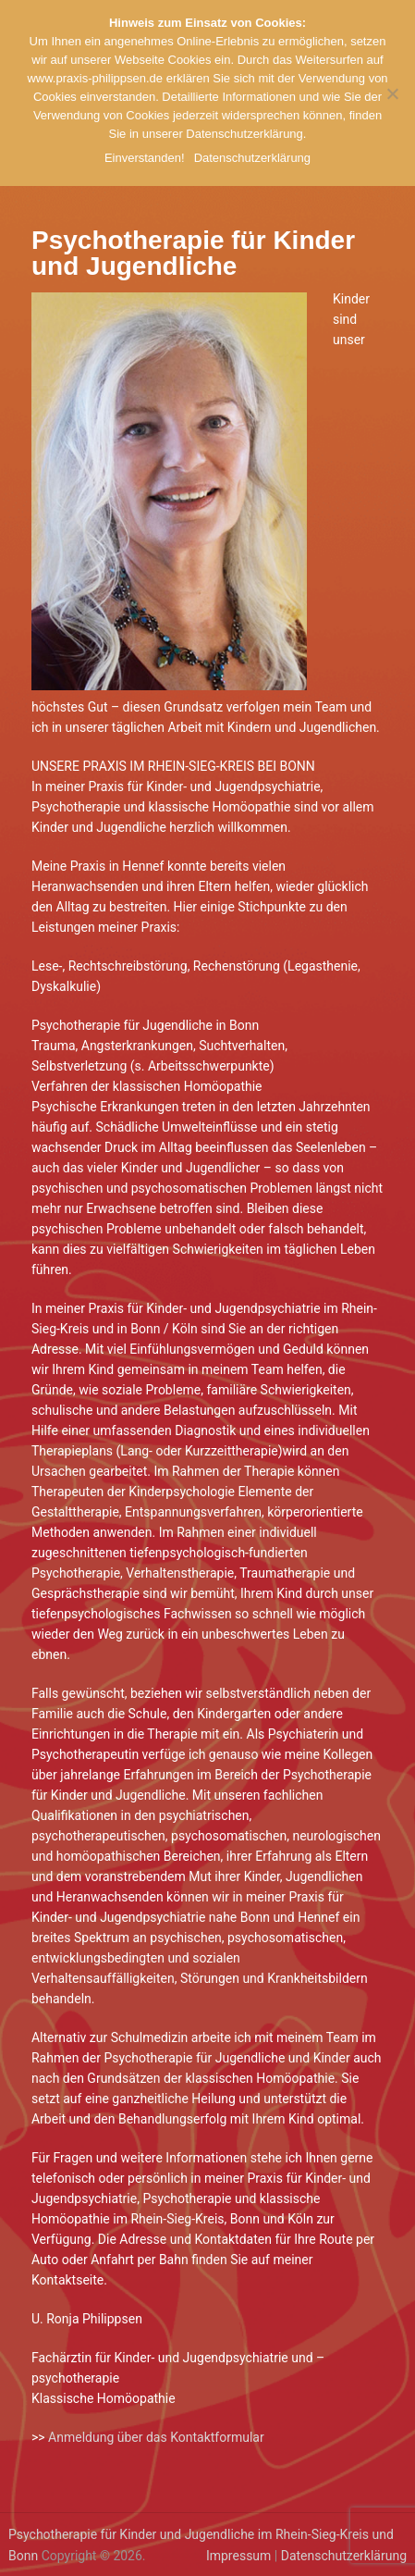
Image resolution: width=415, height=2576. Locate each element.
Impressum (238, 2555)
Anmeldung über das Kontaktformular (156, 2437)
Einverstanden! (144, 158)
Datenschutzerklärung (344, 2555)
